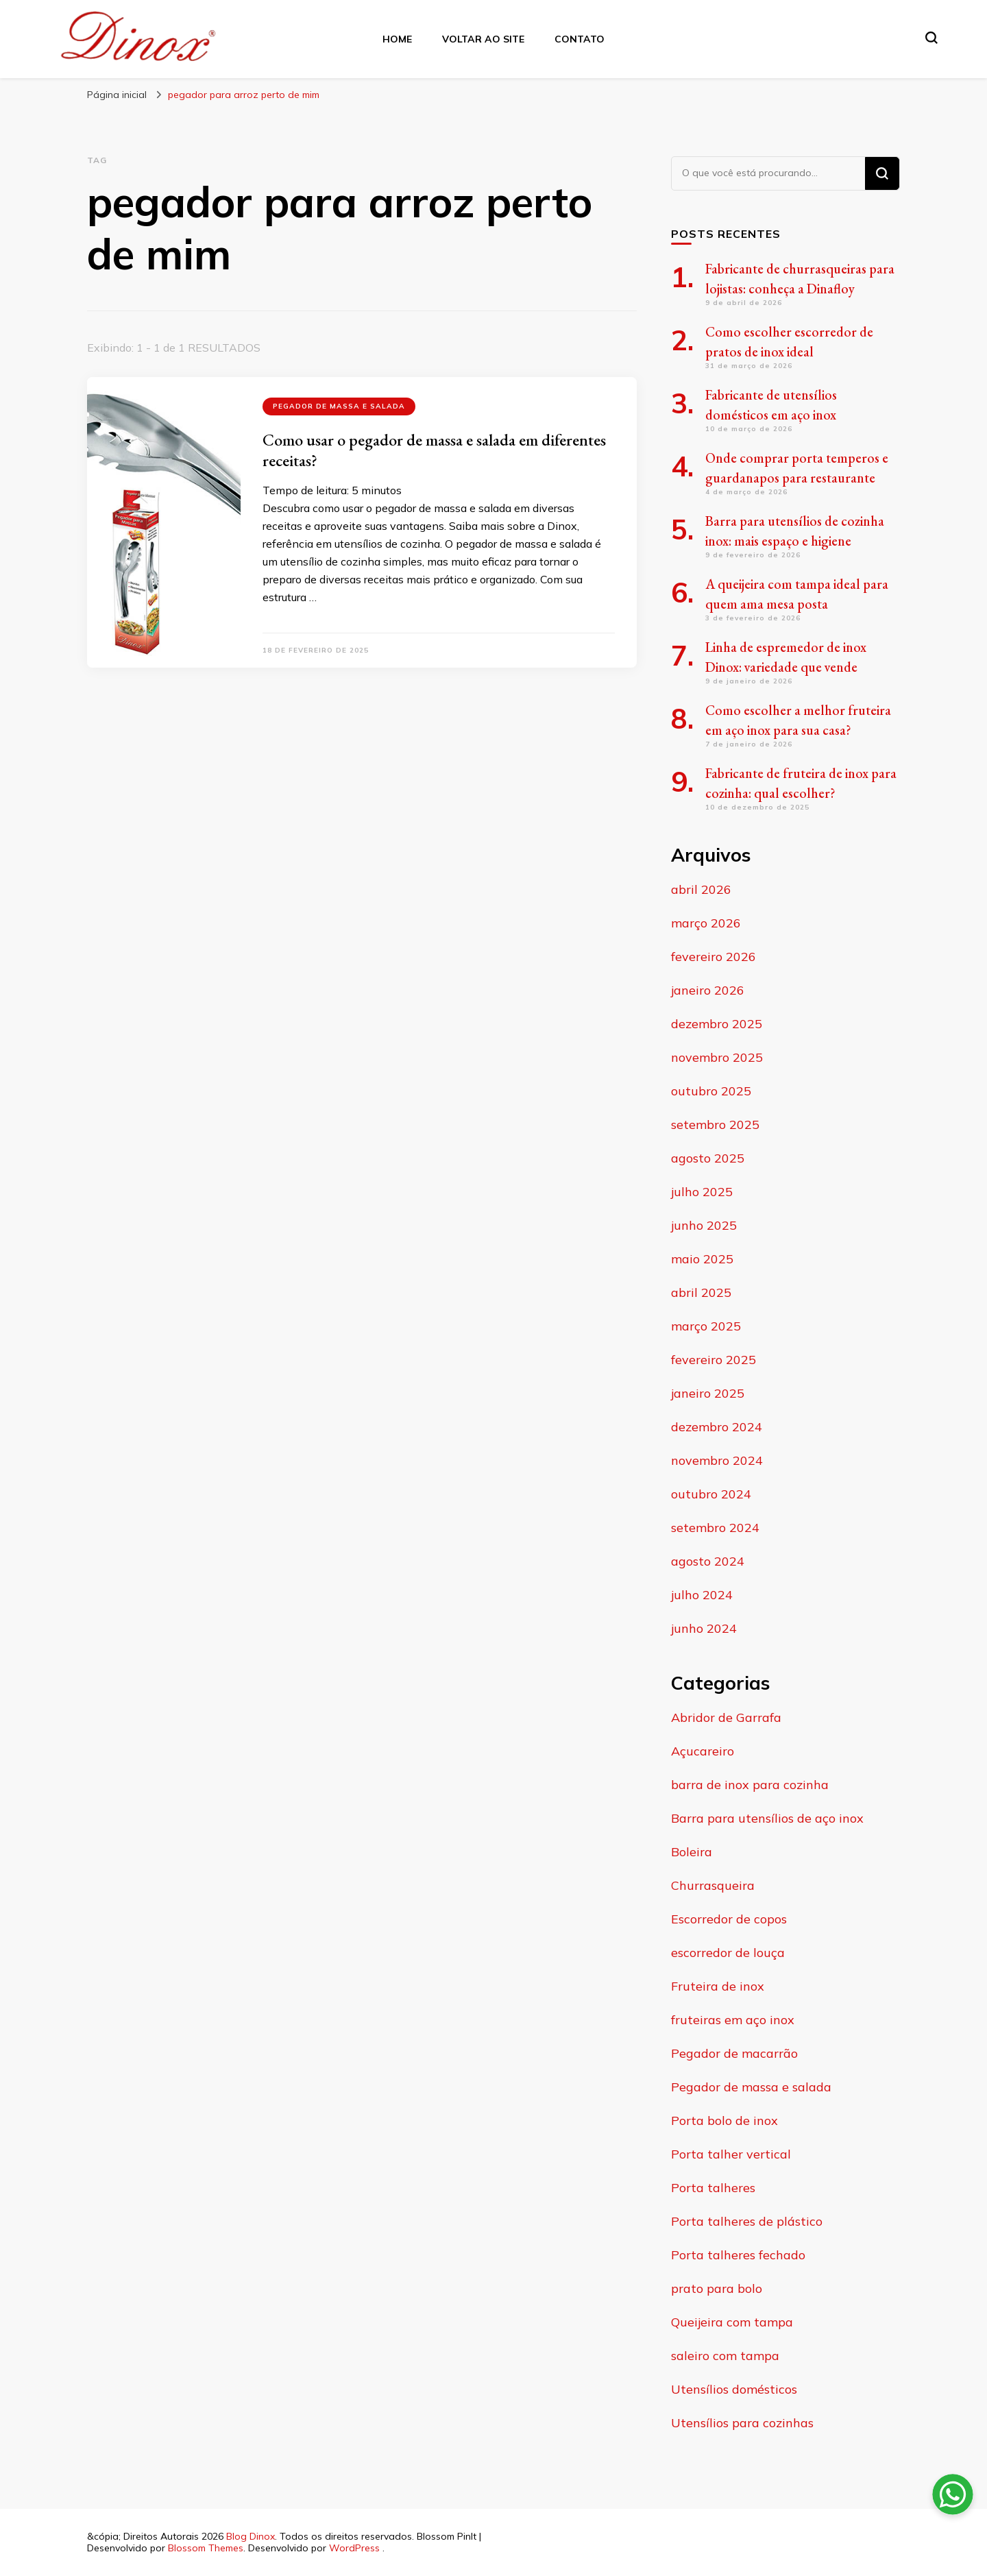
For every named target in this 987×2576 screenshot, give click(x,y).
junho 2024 (704, 1628)
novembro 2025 (717, 1057)
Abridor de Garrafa (726, 1717)
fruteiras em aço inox (732, 2020)
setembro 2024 (715, 1527)
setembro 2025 (715, 1124)
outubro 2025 (711, 1091)
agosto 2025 (707, 1158)
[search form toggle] (931, 38)
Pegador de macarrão (734, 2053)
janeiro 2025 (707, 1393)
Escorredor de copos (729, 1919)
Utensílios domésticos (734, 2389)
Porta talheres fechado (738, 2255)
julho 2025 (702, 1192)
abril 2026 (701, 889)
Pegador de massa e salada (339, 406)
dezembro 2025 (716, 1024)
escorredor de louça (728, 1952)
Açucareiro (702, 1751)
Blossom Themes (205, 2548)
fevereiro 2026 (713, 956)
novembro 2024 (717, 1460)
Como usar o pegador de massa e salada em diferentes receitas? (434, 450)
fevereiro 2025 (713, 1360)
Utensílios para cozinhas (742, 2423)
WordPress (354, 2548)
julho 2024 (702, 1595)
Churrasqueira (713, 1885)
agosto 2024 (707, 1561)
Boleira (691, 1852)
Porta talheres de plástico (746, 2221)
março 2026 (706, 923)
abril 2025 (701, 1292)
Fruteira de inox (717, 1986)
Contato (580, 39)
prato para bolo (716, 2288)
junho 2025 (704, 1225)
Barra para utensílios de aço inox (767, 1818)
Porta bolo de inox (724, 2120)
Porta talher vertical (731, 2154)
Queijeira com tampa (732, 2322)
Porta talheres (713, 2188)
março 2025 (706, 1326)
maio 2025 (702, 1259)
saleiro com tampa (725, 2356)
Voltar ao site (483, 39)
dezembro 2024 (716, 1427)
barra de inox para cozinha (750, 1785)
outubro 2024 (711, 1494)
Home (397, 39)
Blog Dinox (250, 2536)
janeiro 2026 (707, 990)
